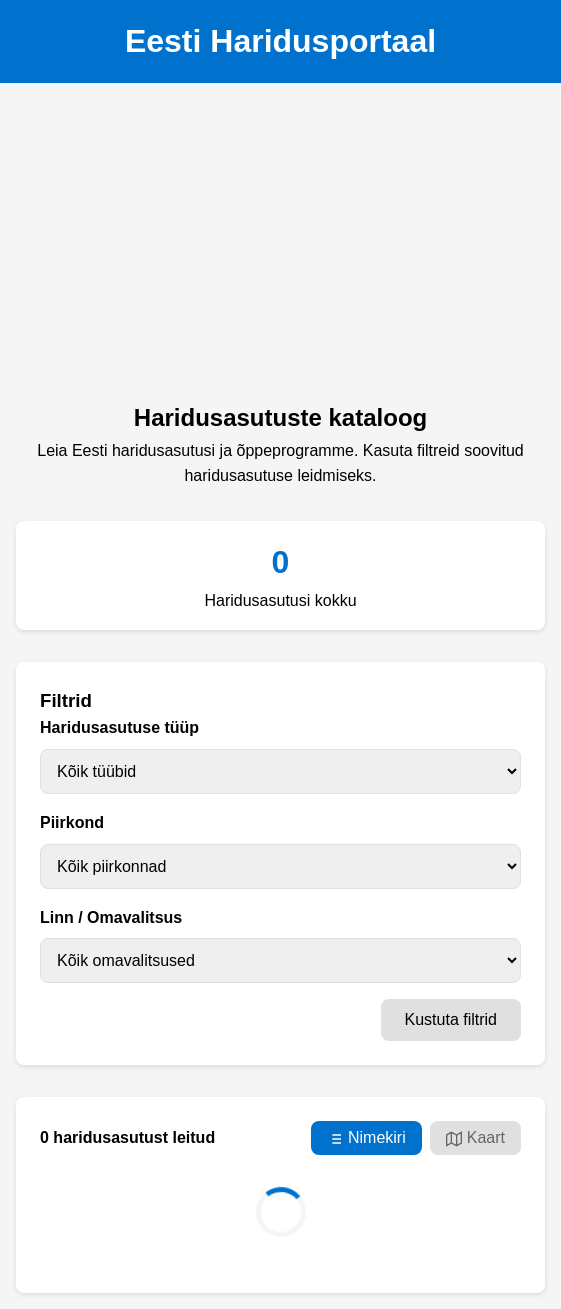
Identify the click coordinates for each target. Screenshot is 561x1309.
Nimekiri (366, 1138)
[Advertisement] (280, 249)
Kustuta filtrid (451, 1019)
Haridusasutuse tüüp (119, 727)
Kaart (475, 1138)
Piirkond (72, 822)
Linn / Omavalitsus (111, 917)
